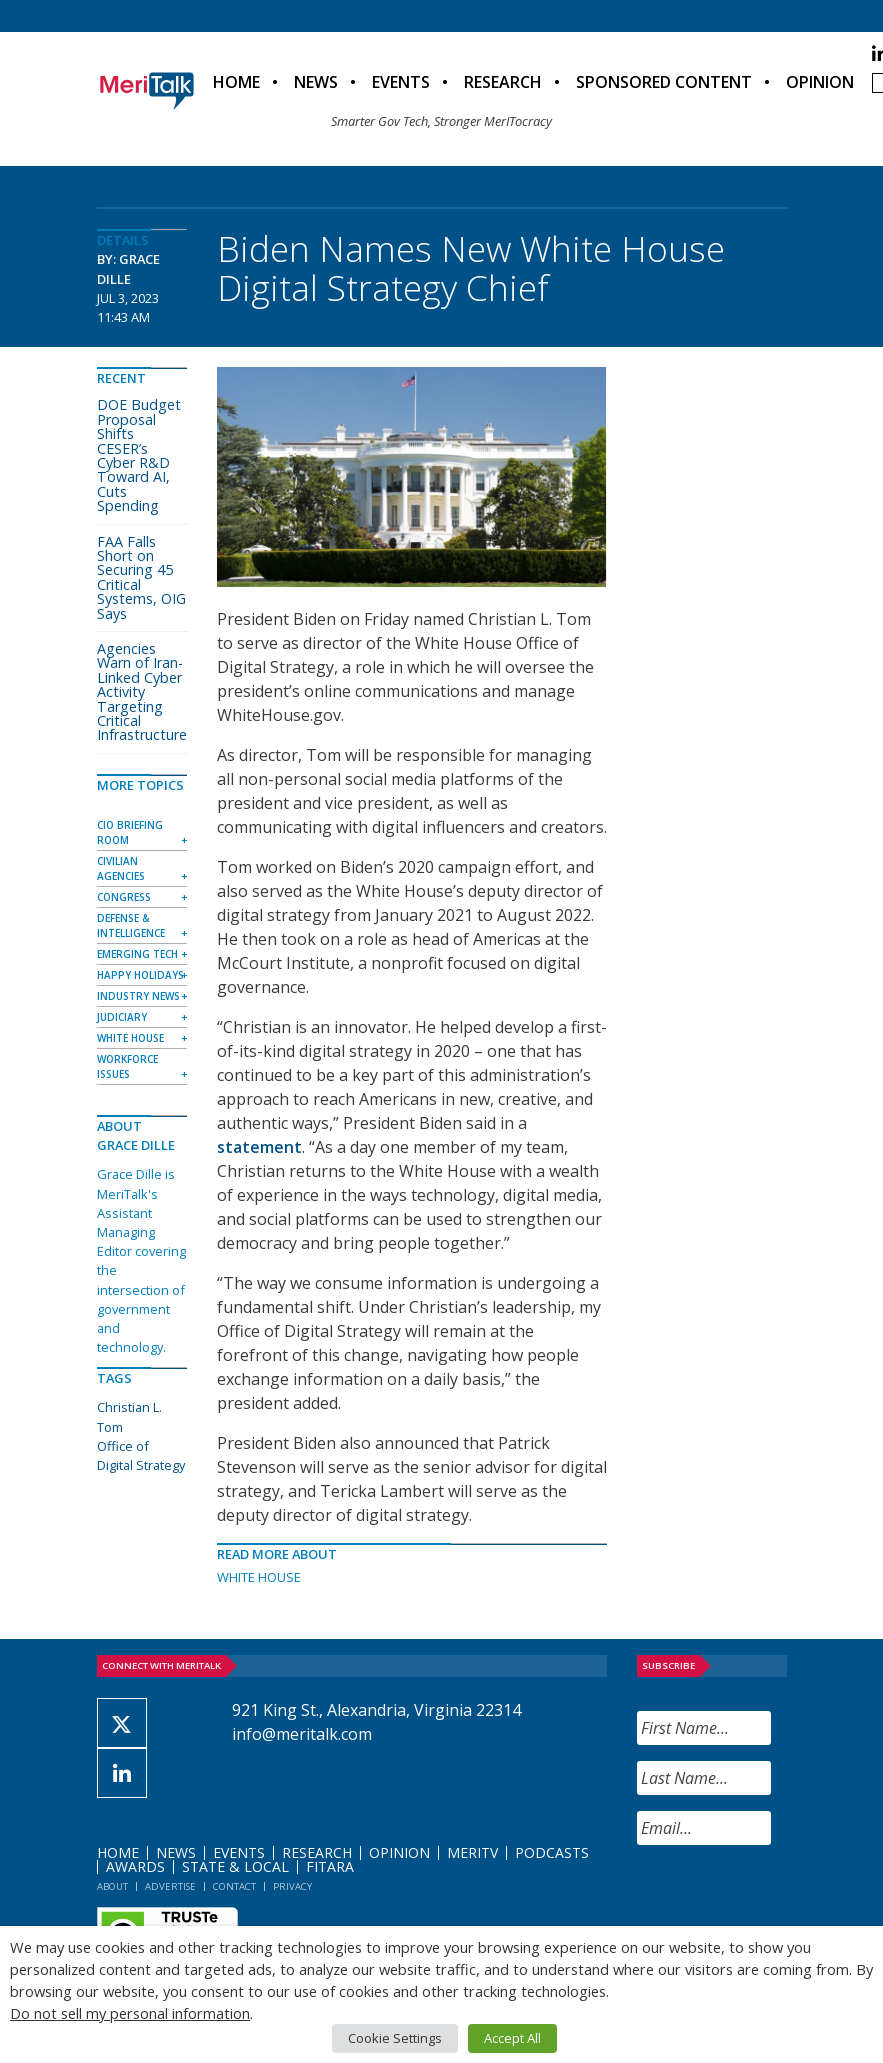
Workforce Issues (127, 1066)
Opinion (820, 82)
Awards (135, 1866)
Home (236, 82)
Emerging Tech (137, 954)
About (112, 1886)
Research (503, 82)
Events (401, 82)
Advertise (170, 1886)
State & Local (235, 1866)
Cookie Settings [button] (395, 2038)
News (316, 82)
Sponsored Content (664, 82)
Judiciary (122, 1017)
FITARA (330, 1866)
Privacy (292, 1886)
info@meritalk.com (302, 1734)
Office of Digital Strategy (141, 1455)
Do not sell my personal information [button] (130, 2013)
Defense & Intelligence (131, 925)
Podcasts (552, 1852)
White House (259, 1577)
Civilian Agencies (121, 868)
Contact (234, 1886)
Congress (124, 897)
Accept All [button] (512, 2038)
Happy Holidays (140, 975)
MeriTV (472, 1852)
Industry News (138, 996)
